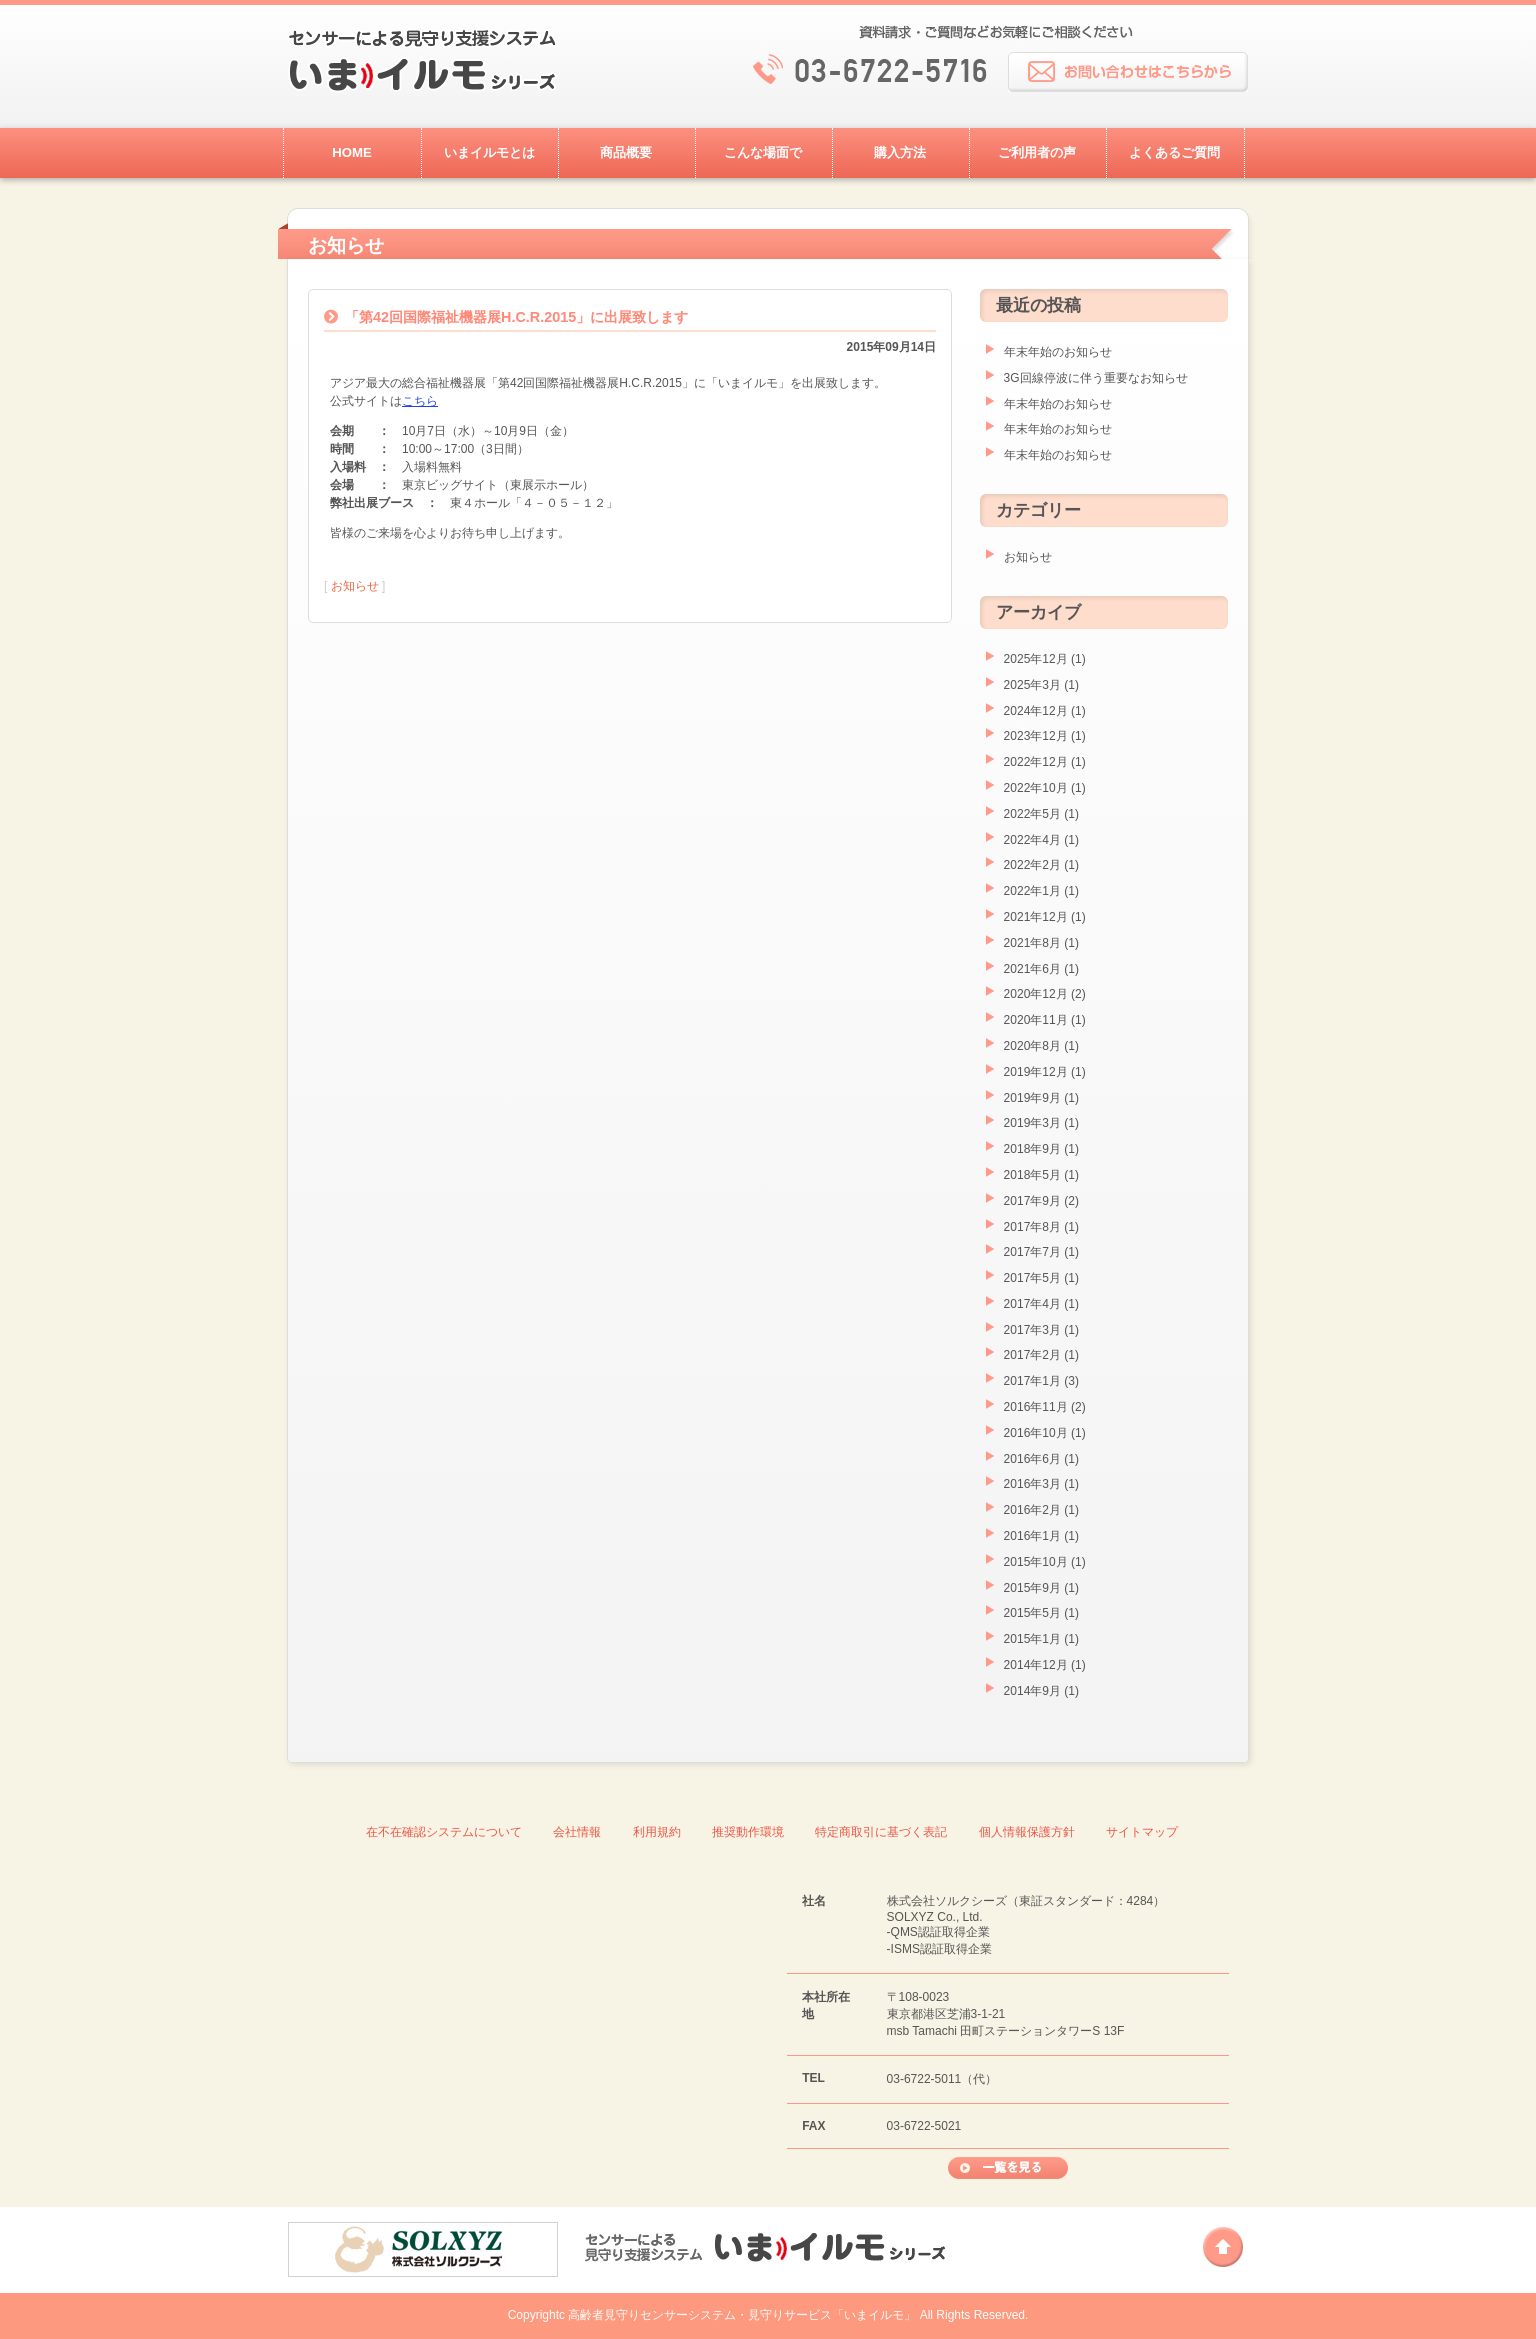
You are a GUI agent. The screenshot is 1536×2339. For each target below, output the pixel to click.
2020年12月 (1036, 994)
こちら (420, 401)
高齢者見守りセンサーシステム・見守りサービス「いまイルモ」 (742, 2315)
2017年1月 (1032, 1381)
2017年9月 (1032, 1201)
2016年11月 (1036, 1407)
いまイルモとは (489, 152)
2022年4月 (1032, 840)
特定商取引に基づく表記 (881, 1832)
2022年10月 (1036, 788)
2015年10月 (1036, 1562)
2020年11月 (1036, 1020)
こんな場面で (763, 152)
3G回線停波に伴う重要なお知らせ (1096, 378)
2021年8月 (1032, 943)
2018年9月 (1032, 1149)
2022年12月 (1036, 762)
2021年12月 (1036, 917)
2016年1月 (1032, 1536)
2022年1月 (1032, 891)
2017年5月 (1032, 1278)
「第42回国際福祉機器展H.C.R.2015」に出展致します (516, 317)
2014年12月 (1036, 1665)
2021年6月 (1032, 969)
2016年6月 (1032, 1459)
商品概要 (626, 152)
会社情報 (577, 1832)
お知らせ (355, 586)
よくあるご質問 (1174, 152)
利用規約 (657, 1832)
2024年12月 (1036, 711)
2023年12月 (1036, 736)
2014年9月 (1032, 1691)
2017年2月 (1032, 1355)
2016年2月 (1032, 1510)
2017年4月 (1032, 1304)
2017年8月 (1032, 1227)
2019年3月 (1032, 1123)
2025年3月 (1032, 685)
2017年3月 (1032, 1330)
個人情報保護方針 (1027, 1832)
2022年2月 (1032, 865)
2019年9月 (1032, 1098)
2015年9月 (1032, 1588)
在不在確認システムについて (444, 1832)
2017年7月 (1032, 1252)
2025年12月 (1036, 659)
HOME (352, 152)
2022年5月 (1032, 814)
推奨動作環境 (748, 1832)
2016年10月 (1036, 1433)
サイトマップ (1142, 1832)
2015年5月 (1032, 1613)
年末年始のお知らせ (1058, 352)
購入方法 (900, 152)
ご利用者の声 (1037, 152)
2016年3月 (1032, 1484)
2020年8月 (1032, 1046)
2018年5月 (1032, 1175)
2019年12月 (1036, 1072)
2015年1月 (1032, 1639)
